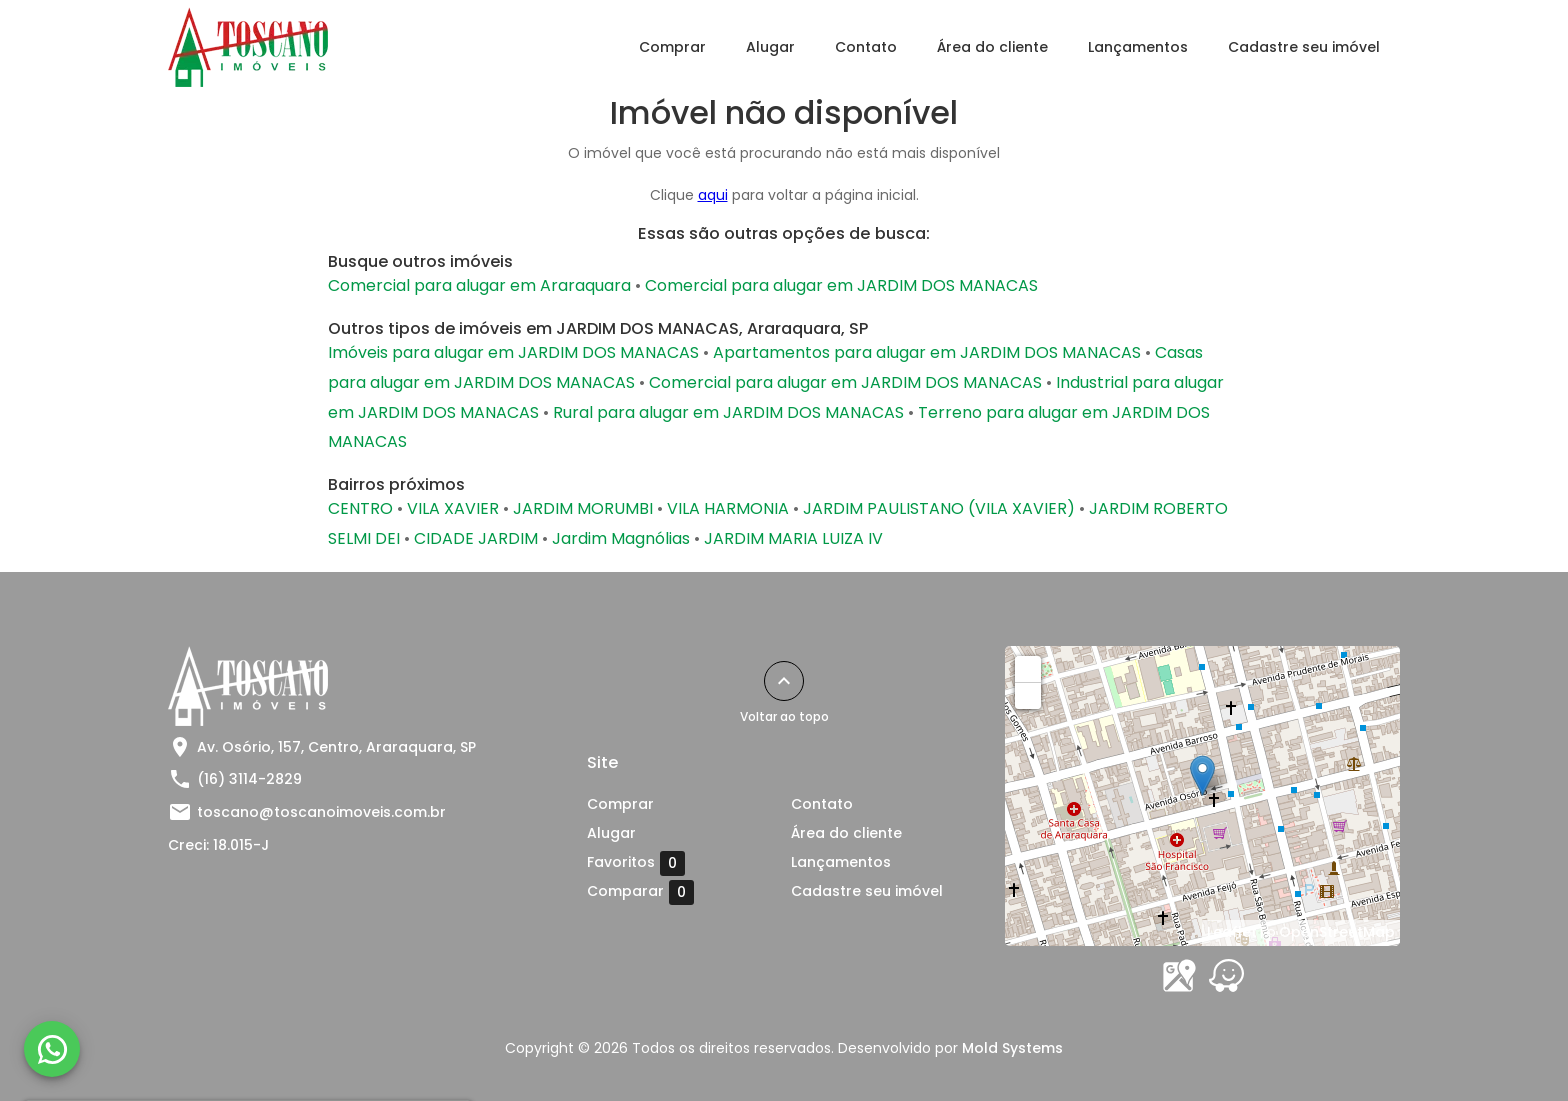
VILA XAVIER (453, 508)
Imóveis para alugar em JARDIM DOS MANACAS (513, 352)
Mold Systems (1012, 1048)
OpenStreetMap (1337, 932)
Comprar (672, 47)
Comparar (640, 892)
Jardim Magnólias (621, 538)
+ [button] (1028, 668)
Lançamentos (1138, 47)
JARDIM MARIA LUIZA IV (793, 538)
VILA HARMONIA (728, 508)
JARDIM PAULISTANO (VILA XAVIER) (939, 508)
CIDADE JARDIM (476, 538)
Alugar (770, 47)
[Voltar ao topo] (784, 681)
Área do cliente (992, 47)
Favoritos (636, 863)
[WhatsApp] (52, 1049)
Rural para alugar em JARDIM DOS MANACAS (728, 412)
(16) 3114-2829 (249, 779)
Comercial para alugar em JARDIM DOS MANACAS (841, 285)
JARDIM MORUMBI (583, 508)
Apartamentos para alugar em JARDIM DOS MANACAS (927, 352)
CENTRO (360, 508)
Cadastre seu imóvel (1304, 47)
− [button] (1029, 695)
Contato (866, 47)
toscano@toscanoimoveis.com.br (321, 812)
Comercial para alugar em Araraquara (479, 285)
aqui (713, 195)
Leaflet (1232, 932)
